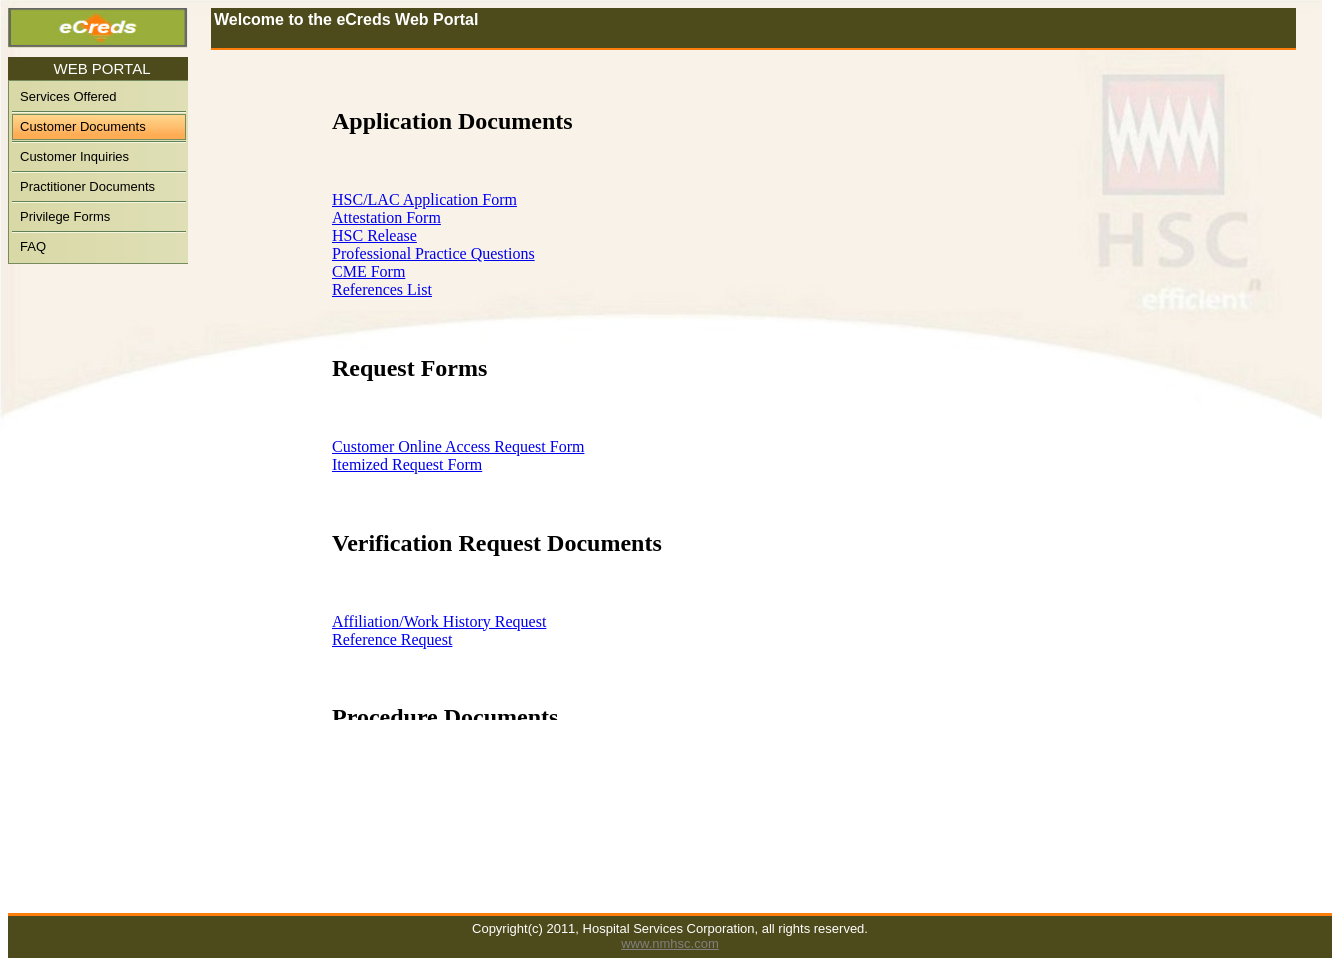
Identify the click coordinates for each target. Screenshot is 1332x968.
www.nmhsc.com (670, 943)
